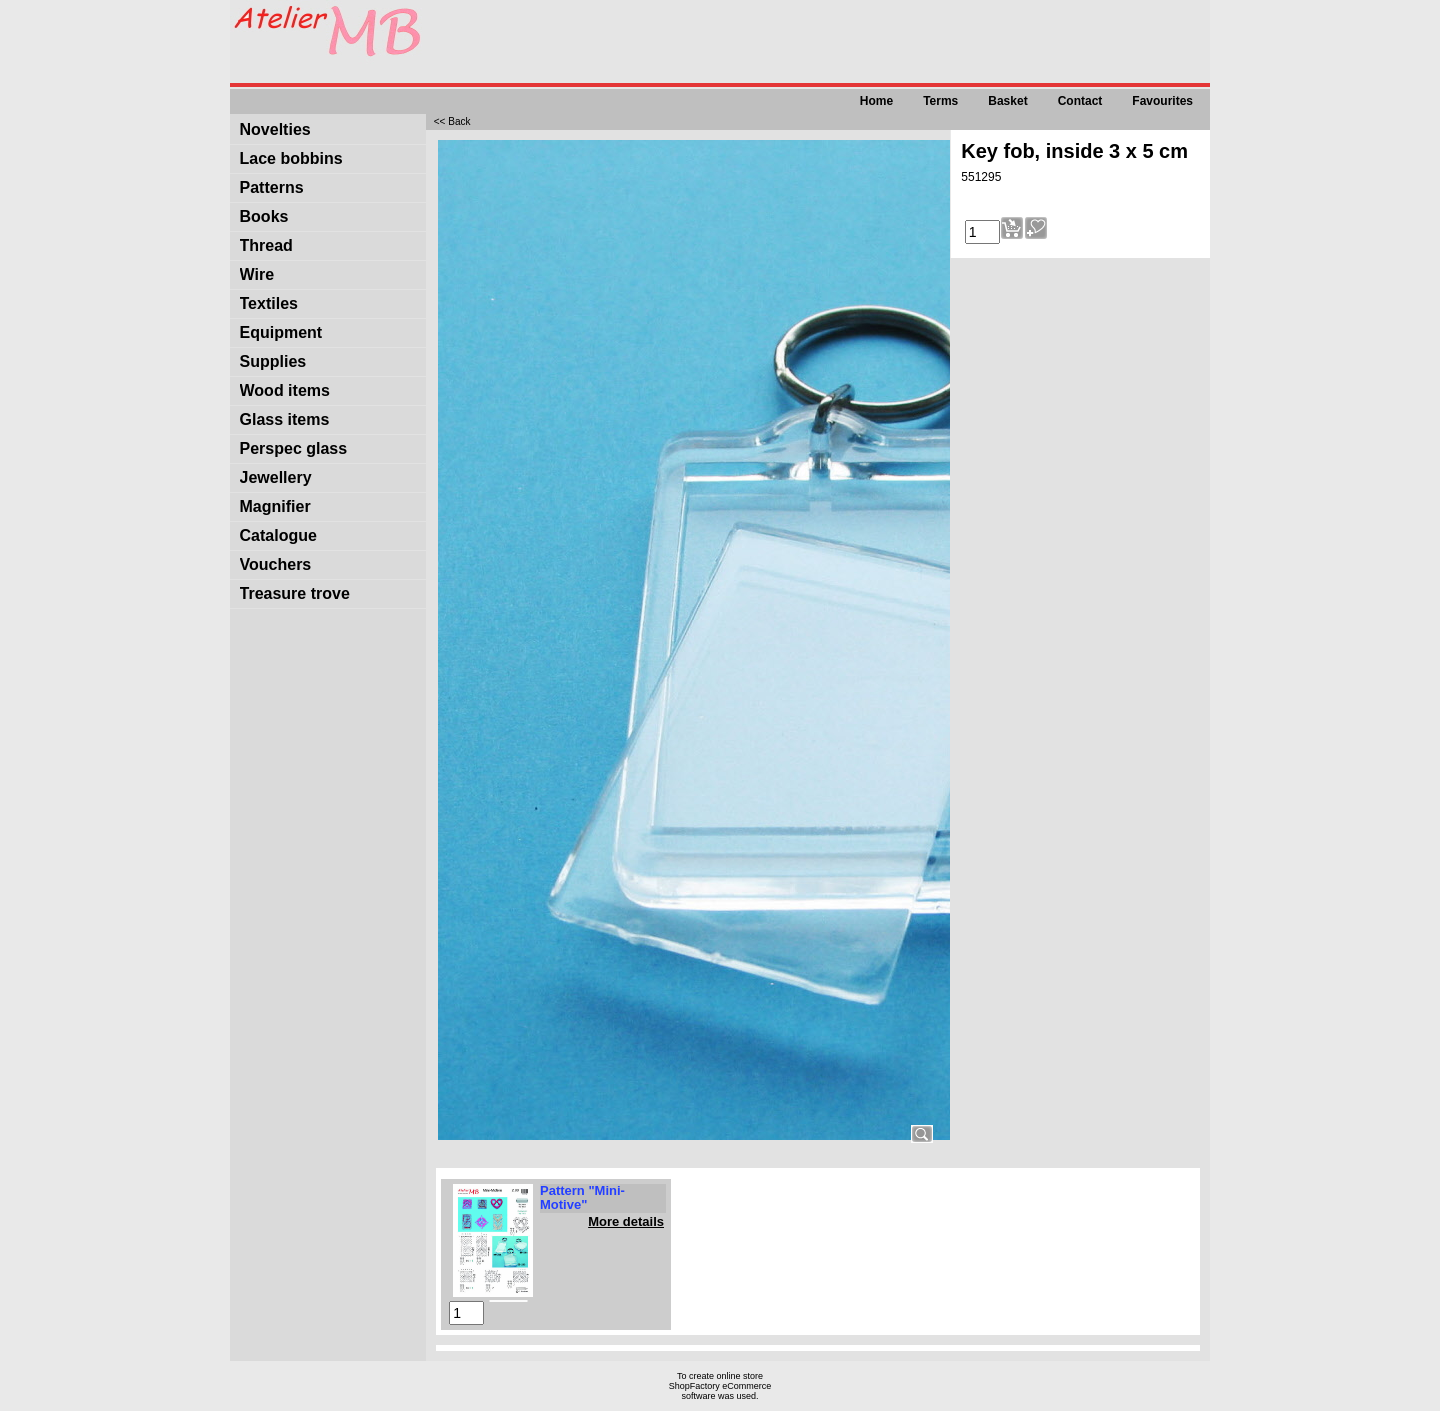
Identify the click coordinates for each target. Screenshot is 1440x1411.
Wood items (285, 390)
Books (264, 216)
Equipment (281, 332)
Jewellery (276, 477)
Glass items (285, 419)
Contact (1080, 101)
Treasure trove (295, 593)
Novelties (275, 129)
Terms (940, 101)
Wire (257, 274)
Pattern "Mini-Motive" (582, 1197)
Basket (1007, 101)
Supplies (273, 361)
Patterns (272, 187)
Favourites (1162, 101)
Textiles (269, 303)
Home (876, 101)
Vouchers (276, 564)
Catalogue (278, 535)
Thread (266, 245)
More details (626, 1221)
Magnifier (275, 506)
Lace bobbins (291, 158)
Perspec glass (294, 448)
